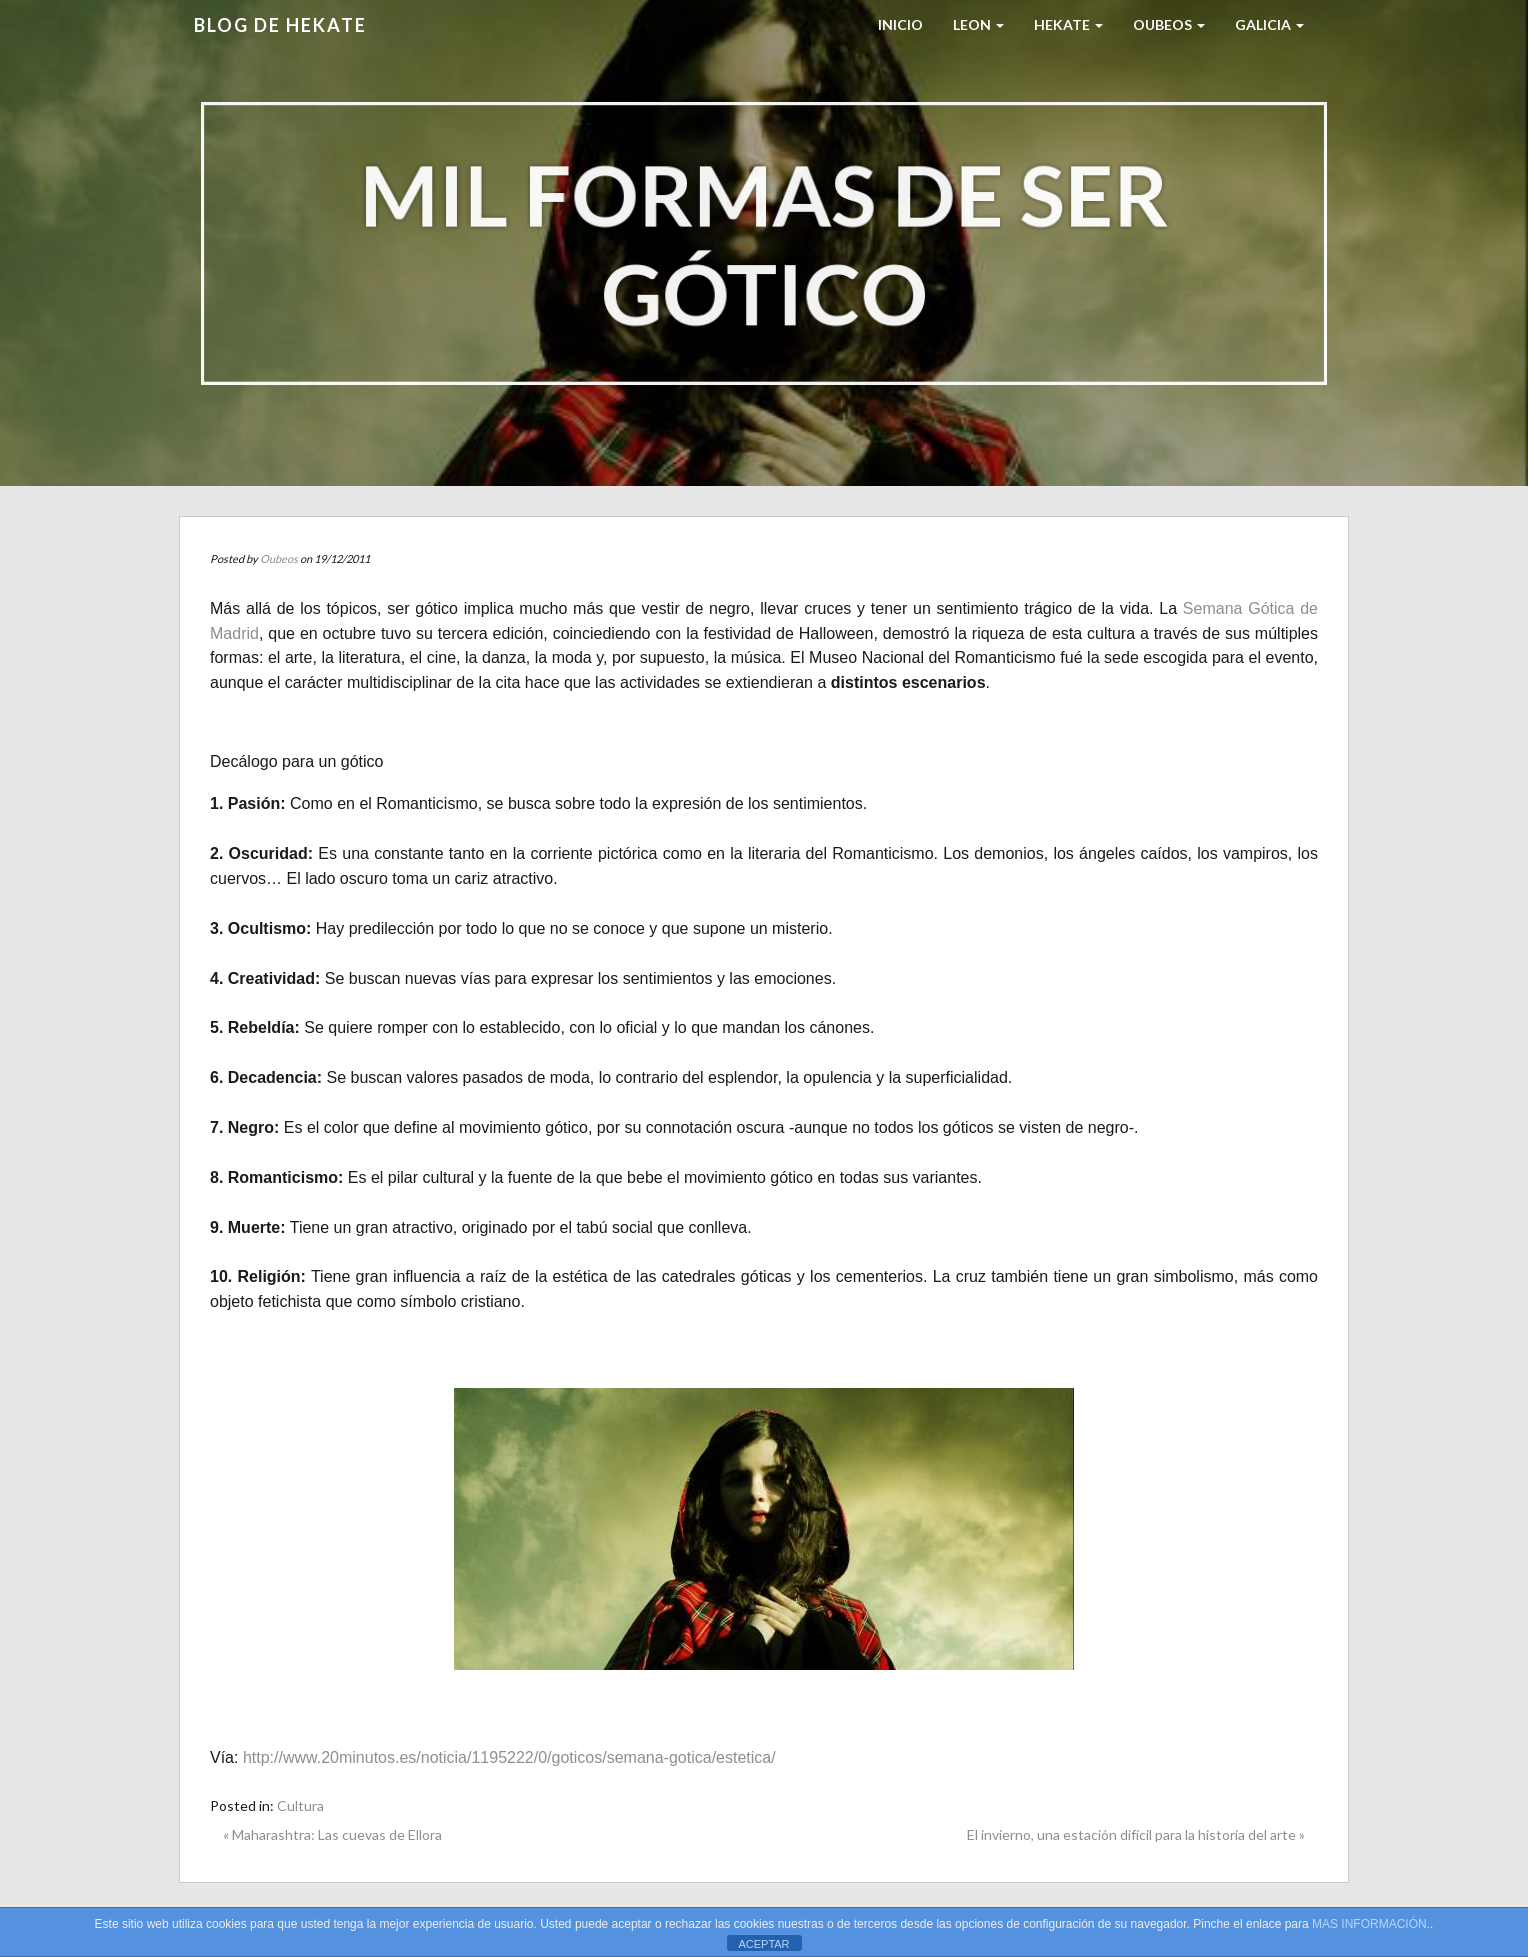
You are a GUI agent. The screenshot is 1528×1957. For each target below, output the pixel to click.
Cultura (300, 1805)
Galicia (1269, 24)
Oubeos (1169, 24)
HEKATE (1068, 24)
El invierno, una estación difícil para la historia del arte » (1136, 1834)
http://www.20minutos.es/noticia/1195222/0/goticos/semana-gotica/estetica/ (509, 1757)
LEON (978, 24)
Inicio (900, 24)
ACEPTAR (763, 1944)
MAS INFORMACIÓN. (1371, 1924)
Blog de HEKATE (280, 25)
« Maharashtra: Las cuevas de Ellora (332, 1834)
